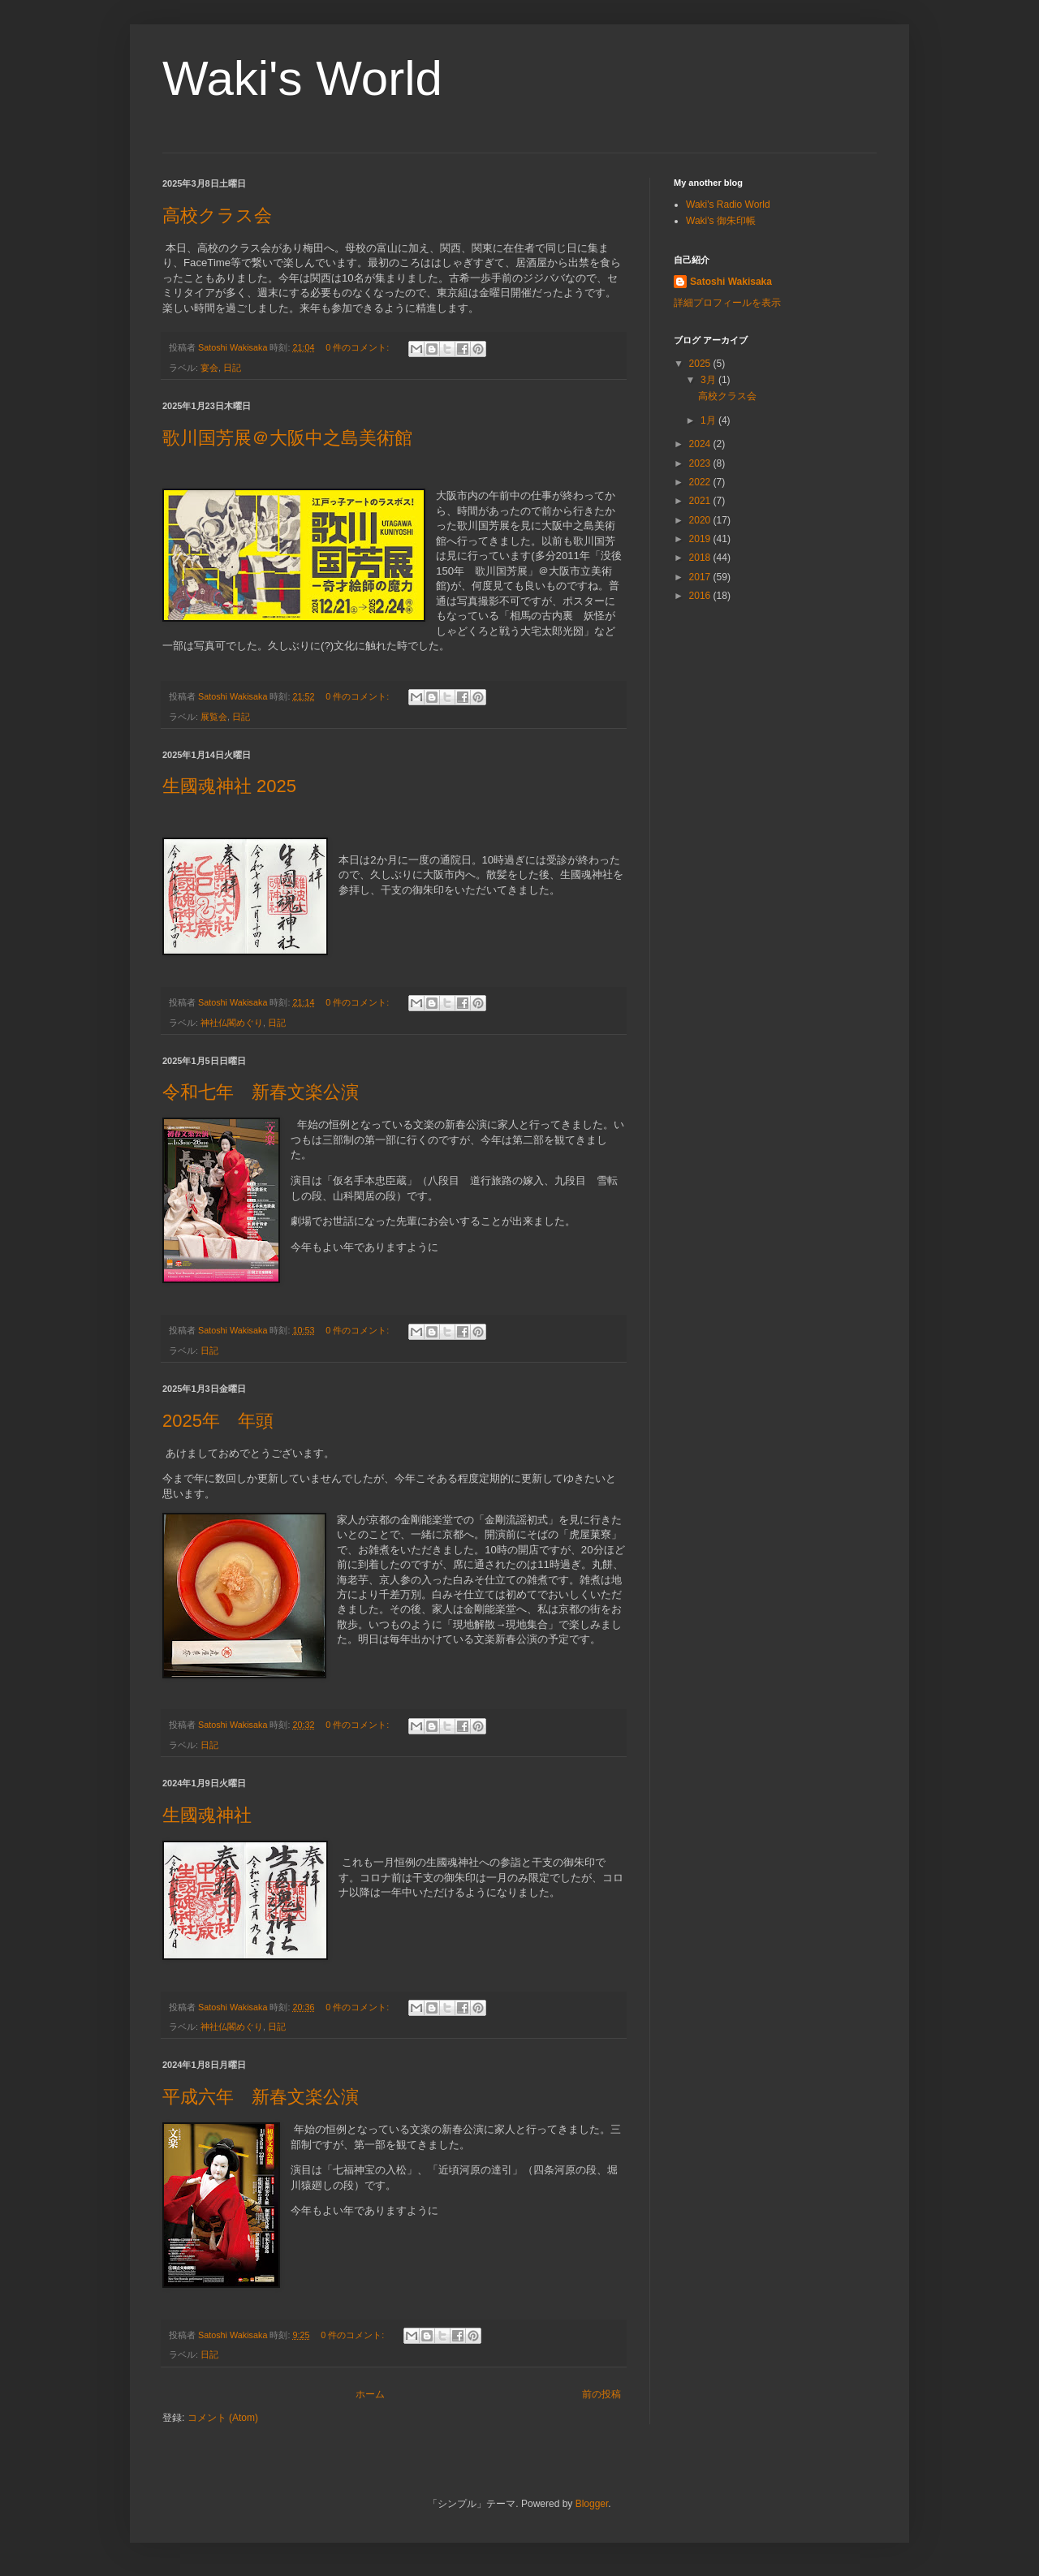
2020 (701, 520)
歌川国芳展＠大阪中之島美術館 (287, 438)
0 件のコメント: (358, 347)
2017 (701, 577)
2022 (701, 482)
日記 (232, 368)
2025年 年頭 (218, 1421)
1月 (709, 420)
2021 (701, 500)
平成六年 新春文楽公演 (260, 2097)
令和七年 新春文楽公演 (260, 1092)
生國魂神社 (207, 1815)
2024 (701, 444)
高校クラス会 (217, 215)
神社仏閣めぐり (231, 1022)
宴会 (209, 368)
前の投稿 (601, 2394)
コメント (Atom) (223, 2417)
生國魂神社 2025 (229, 786)
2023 (701, 463)
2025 (701, 363)
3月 (709, 380)
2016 (701, 595)
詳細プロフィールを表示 (727, 302)
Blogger (592, 2503)
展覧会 (213, 717)
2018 (701, 557)
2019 (701, 539)
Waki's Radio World (728, 204)
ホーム (370, 2394)
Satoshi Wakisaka (731, 281)
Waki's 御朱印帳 (721, 220)
